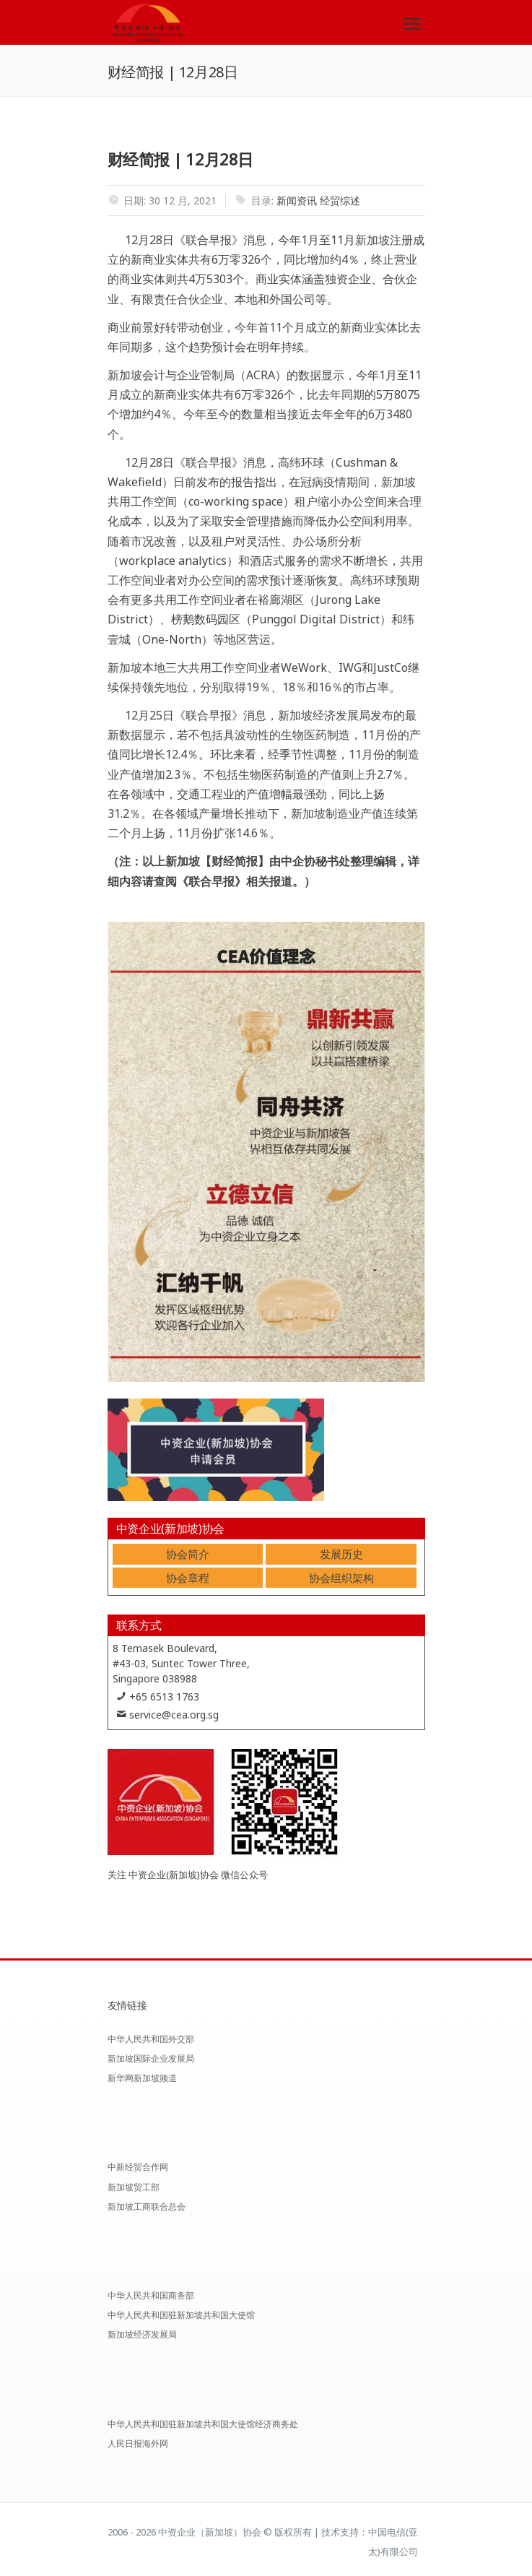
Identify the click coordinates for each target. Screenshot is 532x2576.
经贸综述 (340, 200)
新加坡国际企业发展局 (151, 2058)
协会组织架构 (341, 1577)
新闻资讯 (296, 200)
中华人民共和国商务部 (151, 2295)
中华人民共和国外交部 (151, 2039)
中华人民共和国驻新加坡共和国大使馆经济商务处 (203, 2424)
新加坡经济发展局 (142, 2334)
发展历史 (341, 1554)
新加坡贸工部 (134, 2187)
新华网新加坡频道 (142, 2078)
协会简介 (187, 1554)
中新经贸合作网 (138, 2167)
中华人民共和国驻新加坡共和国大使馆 (181, 2315)
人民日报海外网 (138, 2443)
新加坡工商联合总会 (147, 2206)
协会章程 (187, 1577)
